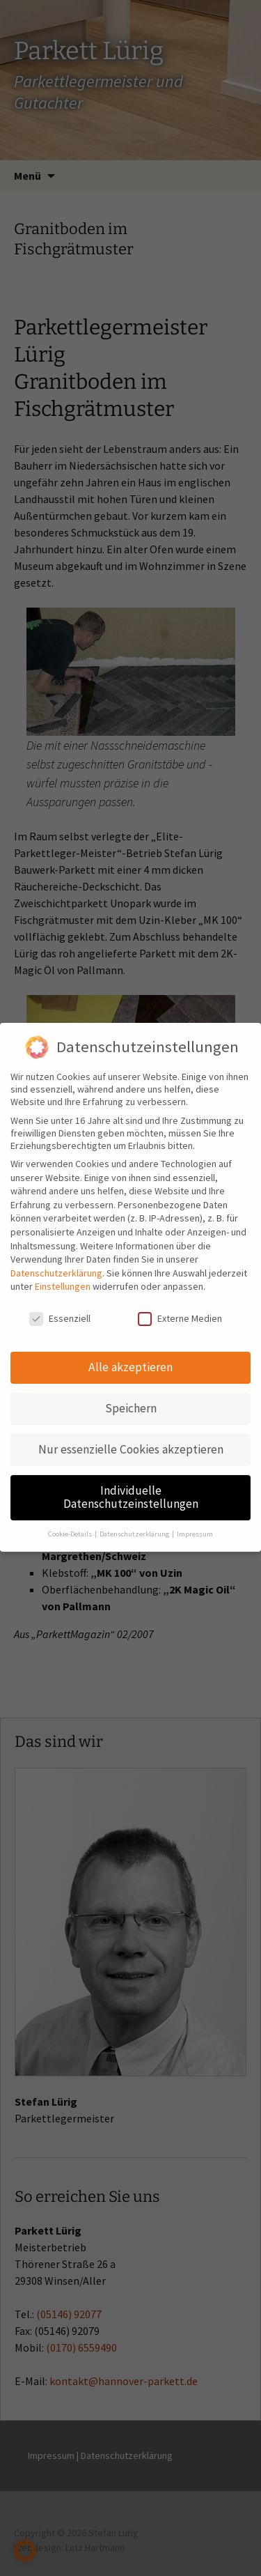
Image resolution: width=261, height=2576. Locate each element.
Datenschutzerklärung (56, 1262)
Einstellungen (62, 1276)
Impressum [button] (195, 1524)
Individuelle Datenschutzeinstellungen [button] (130, 1487)
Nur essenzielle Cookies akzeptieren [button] (130, 1439)
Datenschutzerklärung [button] (135, 1524)
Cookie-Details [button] (70, 1524)
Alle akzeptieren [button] (130, 1356)
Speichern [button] (131, 1397)
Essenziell (59, 1308)
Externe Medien (180, 1308)
